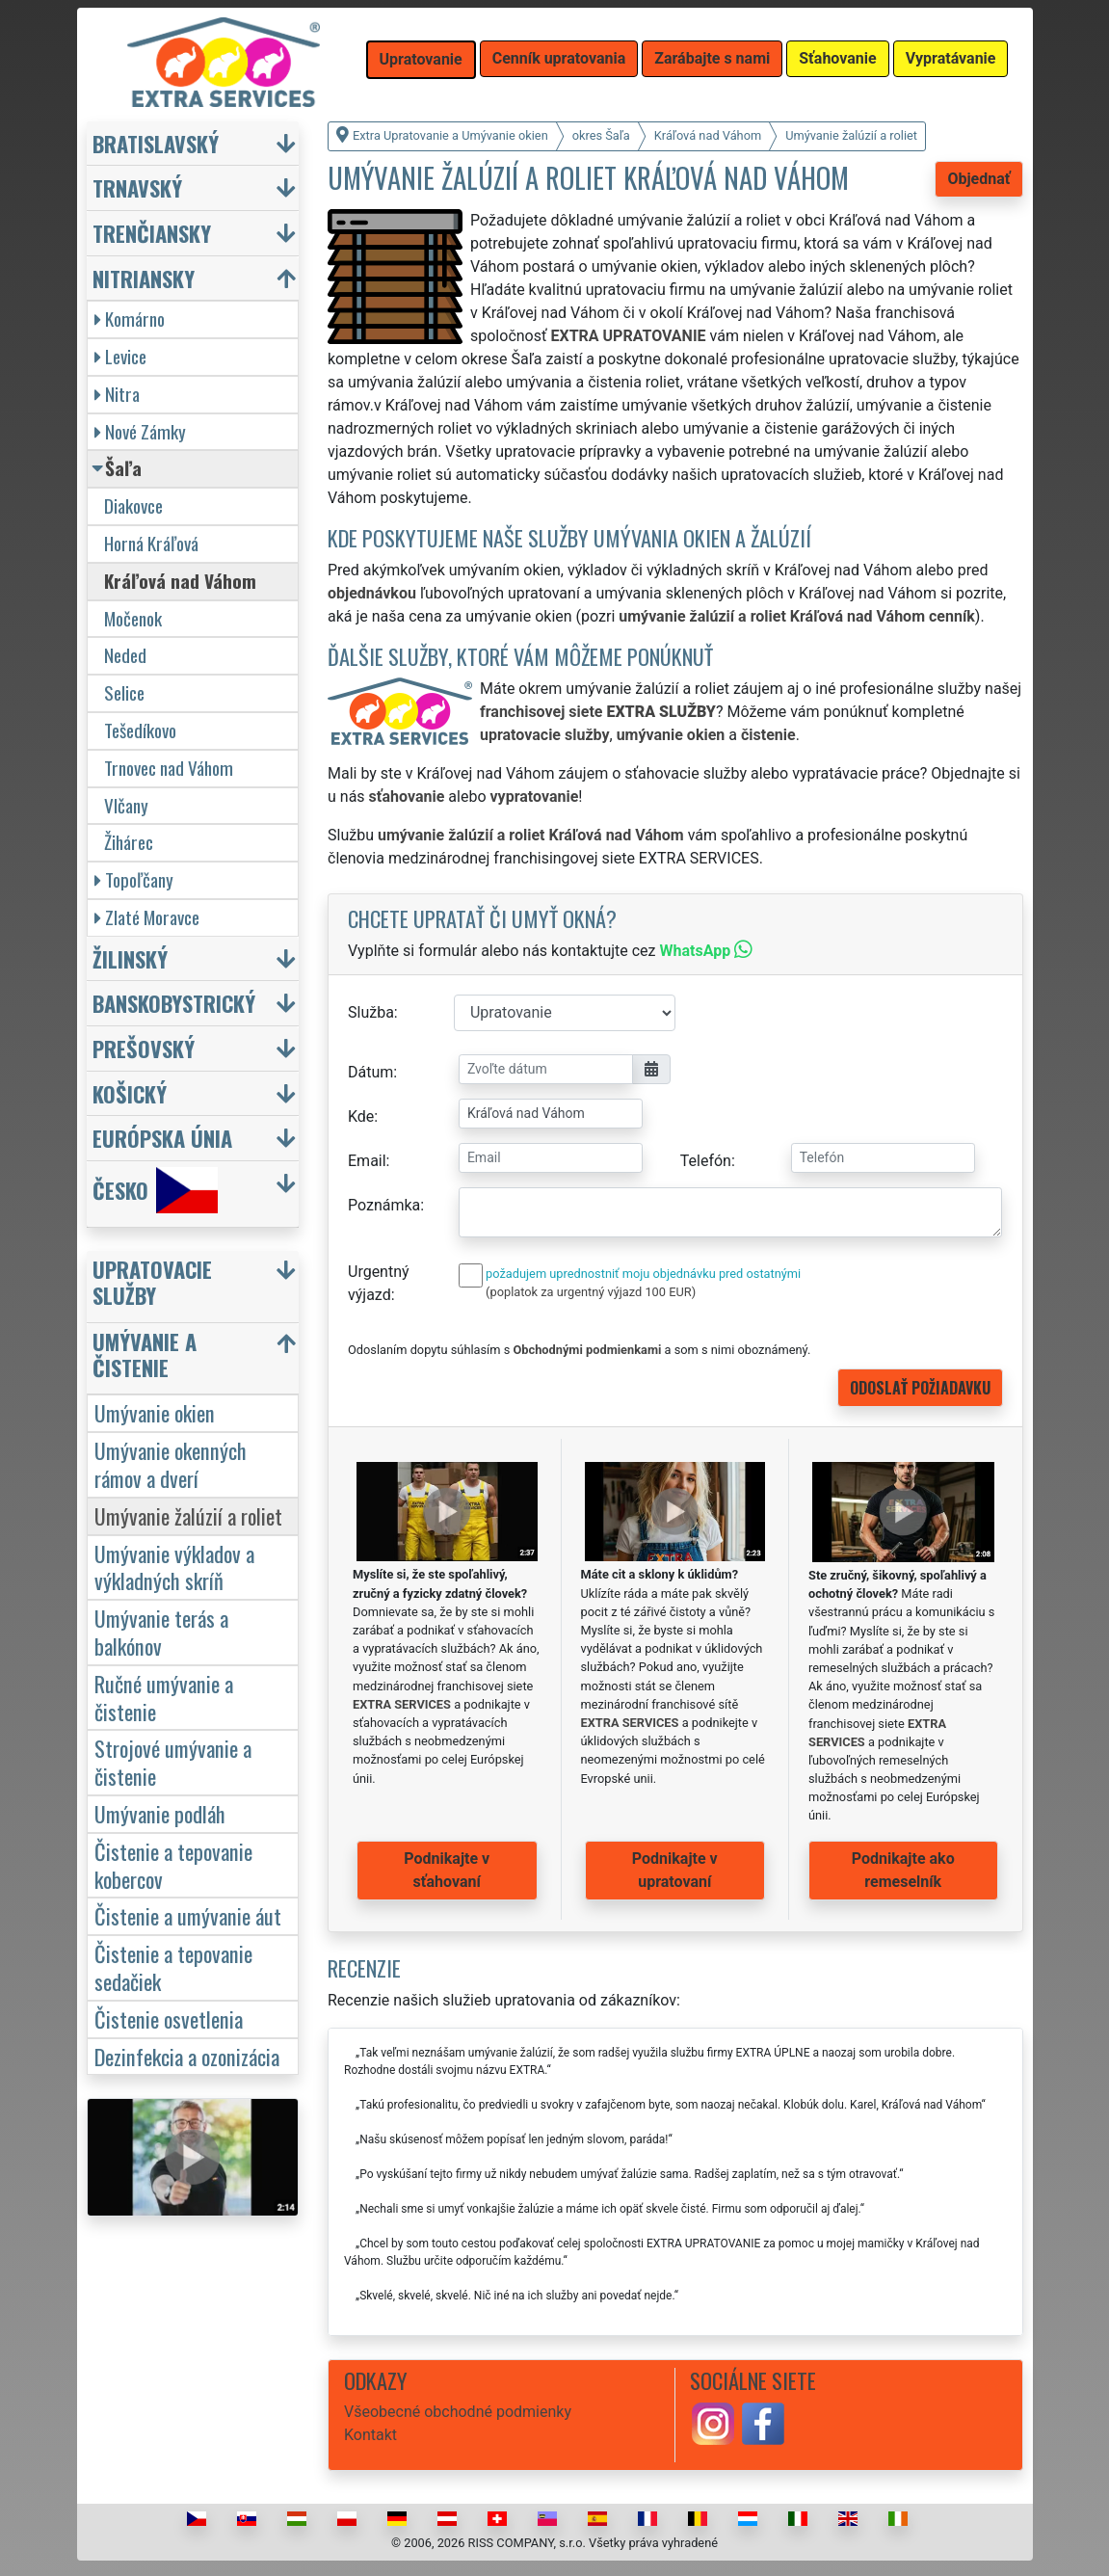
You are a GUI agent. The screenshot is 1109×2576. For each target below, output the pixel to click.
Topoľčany (133, 879)
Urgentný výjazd (378, 1283)
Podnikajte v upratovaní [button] (675, 1870)
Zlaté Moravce (146, 917)
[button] (196, 1286)
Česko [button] (155, 1190)
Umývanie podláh (159, 1813)
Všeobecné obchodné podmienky (457, 2412)
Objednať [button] (978, 179)
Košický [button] (129, 1093)
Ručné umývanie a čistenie (163, 1697)
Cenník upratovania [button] (559, 58)
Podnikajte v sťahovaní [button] (446, 1870)
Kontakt (370, 2435)
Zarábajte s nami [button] (712, 58)
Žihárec (128, 842)
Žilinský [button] (130, 958)
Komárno (129, 318)
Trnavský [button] (137, 187)
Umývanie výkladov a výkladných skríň (174, 1567)
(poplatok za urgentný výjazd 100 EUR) (591, 1292)
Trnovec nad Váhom (168, 768)
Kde (361, 1116)
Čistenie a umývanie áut (187, 1915)
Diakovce (133, 505)
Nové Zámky (140, 431)
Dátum (370, 1072)
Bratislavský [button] (155, 143)
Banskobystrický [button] (173, 1003)
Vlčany (126, 805)
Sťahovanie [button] (837, 58)
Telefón (705, 1161)
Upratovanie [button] (421, 59)
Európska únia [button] (162, 1138)
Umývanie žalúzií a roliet (188, 1515)
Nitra (117, 394)
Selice (124, 692)
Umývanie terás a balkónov (161, 1631)
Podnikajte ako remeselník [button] (903, 1870)
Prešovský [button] (143, 1048)
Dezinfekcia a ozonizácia (186, 2056)
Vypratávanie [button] (951, 58)
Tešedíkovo (140, 730)
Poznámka (384, 1205)
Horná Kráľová (151, 543)
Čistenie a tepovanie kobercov (173, 1865)
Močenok (133, 618)
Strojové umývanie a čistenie (172, 1762)
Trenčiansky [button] (151, 233)
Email (367, 1161)
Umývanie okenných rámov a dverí (170, 1464)
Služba (371, 1012)
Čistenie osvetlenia (168, 2018)
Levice (120, 356)
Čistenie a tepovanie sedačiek (173, 1967)
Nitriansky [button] (143, 278)
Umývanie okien (154, 1412)
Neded (125, 655)
